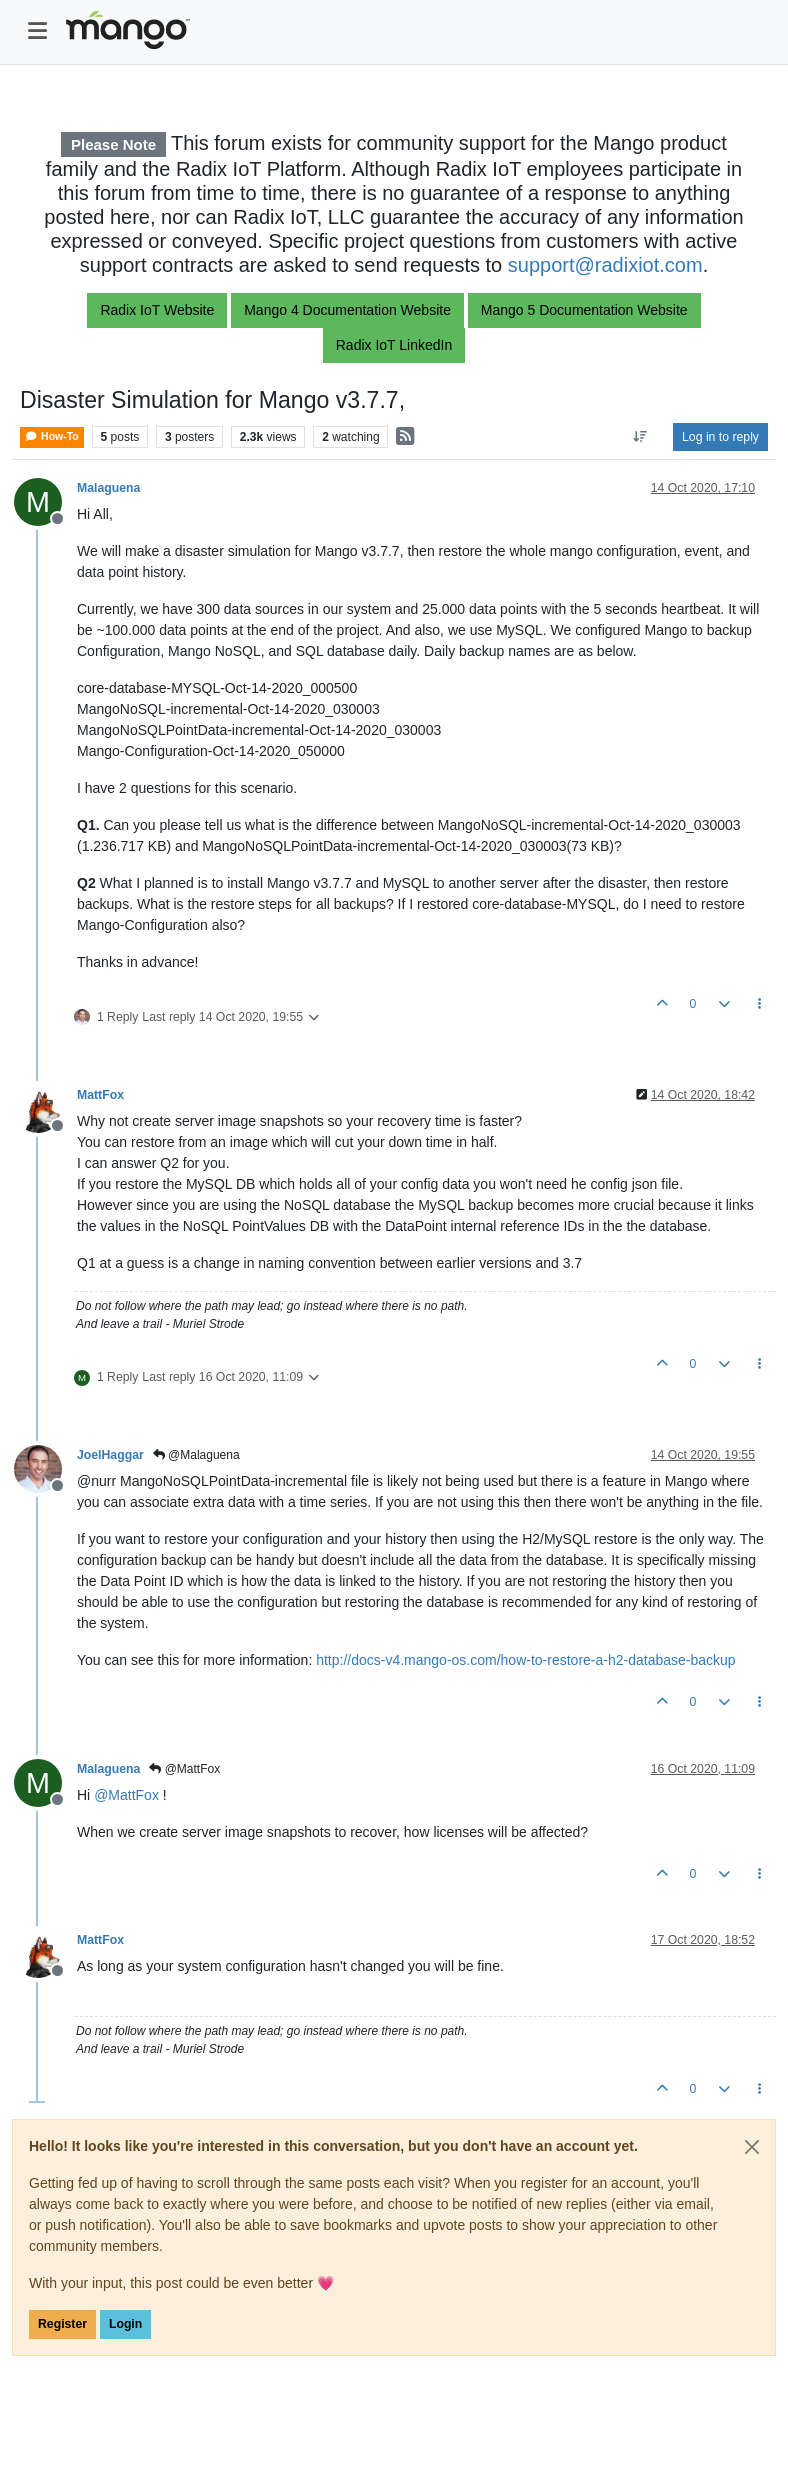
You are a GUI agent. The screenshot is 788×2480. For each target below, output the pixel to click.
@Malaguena (196, 1455)
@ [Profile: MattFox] (126, 1795)
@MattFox (184, 1769)
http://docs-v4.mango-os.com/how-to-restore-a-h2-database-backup (525, 1660)
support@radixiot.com (605, 265)
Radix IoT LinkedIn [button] (394, 345)
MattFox (100, 1095)
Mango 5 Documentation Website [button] (584, 310)
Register (62, 2324)
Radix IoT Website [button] (157, 310)
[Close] (752, 2147)
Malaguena (108, 488)
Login (125, 2324)
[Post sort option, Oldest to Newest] (640, 437)
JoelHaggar (110, 1455)
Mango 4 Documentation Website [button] (347, 310)
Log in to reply (720, 437)
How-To (52, 436)
